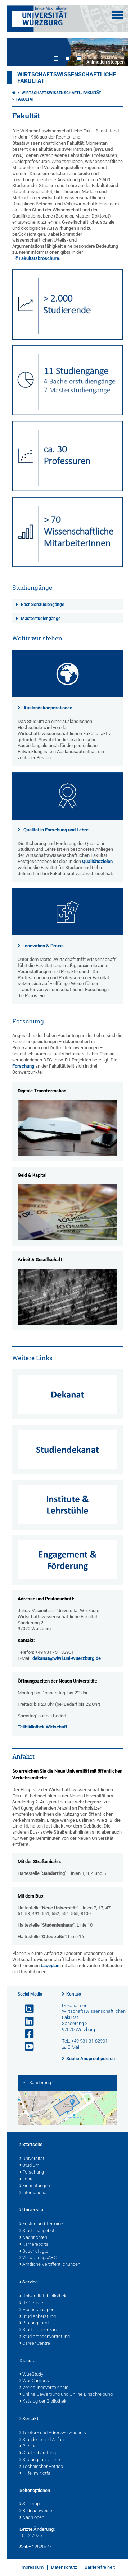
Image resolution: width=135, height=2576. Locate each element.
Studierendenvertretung (44, 2337)
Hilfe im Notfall (36, 2473)
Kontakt (73, 1994)
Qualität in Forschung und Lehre (56, 829)
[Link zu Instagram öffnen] (26, 2009)
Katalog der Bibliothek (42, 2401)
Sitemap (29, 2504)
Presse (28, 2446)
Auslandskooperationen (47, 707)
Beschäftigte (33, 2251)
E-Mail (74, 2047)
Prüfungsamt (34, 2323)
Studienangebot (36, 2231)
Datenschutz (64, 2567)
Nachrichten (33, 2238)
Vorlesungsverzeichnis (43, 2388)
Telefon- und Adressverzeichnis (52, 2433)
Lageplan (50, 1965)
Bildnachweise (35, 2511)
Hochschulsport (37, 2310)
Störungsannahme (39, 2460)
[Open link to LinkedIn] (26, 2021)
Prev (19, 52)
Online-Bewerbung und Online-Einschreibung (66, 2394)
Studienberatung (37, 2317)
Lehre (26, 2179)
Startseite (30, 2145)
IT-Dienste (31, 2303)
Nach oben (31, 2518)
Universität (31, 2159)
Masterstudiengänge (40, 618)
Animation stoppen (105, 62)
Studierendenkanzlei (41, 2330)
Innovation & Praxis (43, 945)
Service (28, 2282)
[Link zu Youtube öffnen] (26, 2046)
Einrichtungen (34, 2186)
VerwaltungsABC (38, 2258)
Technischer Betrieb (41, 2467)
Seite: (25, 2546)
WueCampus (34, 2381)
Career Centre (34, 2344)
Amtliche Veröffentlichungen (49, 2265)
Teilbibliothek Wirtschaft (42, 1727)
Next (116, 52)
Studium (29, 2165)
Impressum (32, 2567)
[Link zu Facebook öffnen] (26, 2034)
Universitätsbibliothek (42, 2296)
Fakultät (25, 99)
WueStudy (31, 2374)
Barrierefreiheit (100, 2567)
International (33, 2193)
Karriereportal (34, 2244)
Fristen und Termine (41, 2224)
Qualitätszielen (97, 861)
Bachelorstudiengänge (42, 604)
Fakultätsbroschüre (39, 258)
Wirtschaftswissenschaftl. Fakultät (61, 92)
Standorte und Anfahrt (43, 2440)
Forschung (23, 1066)
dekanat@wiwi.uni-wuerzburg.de (66, 1658)
